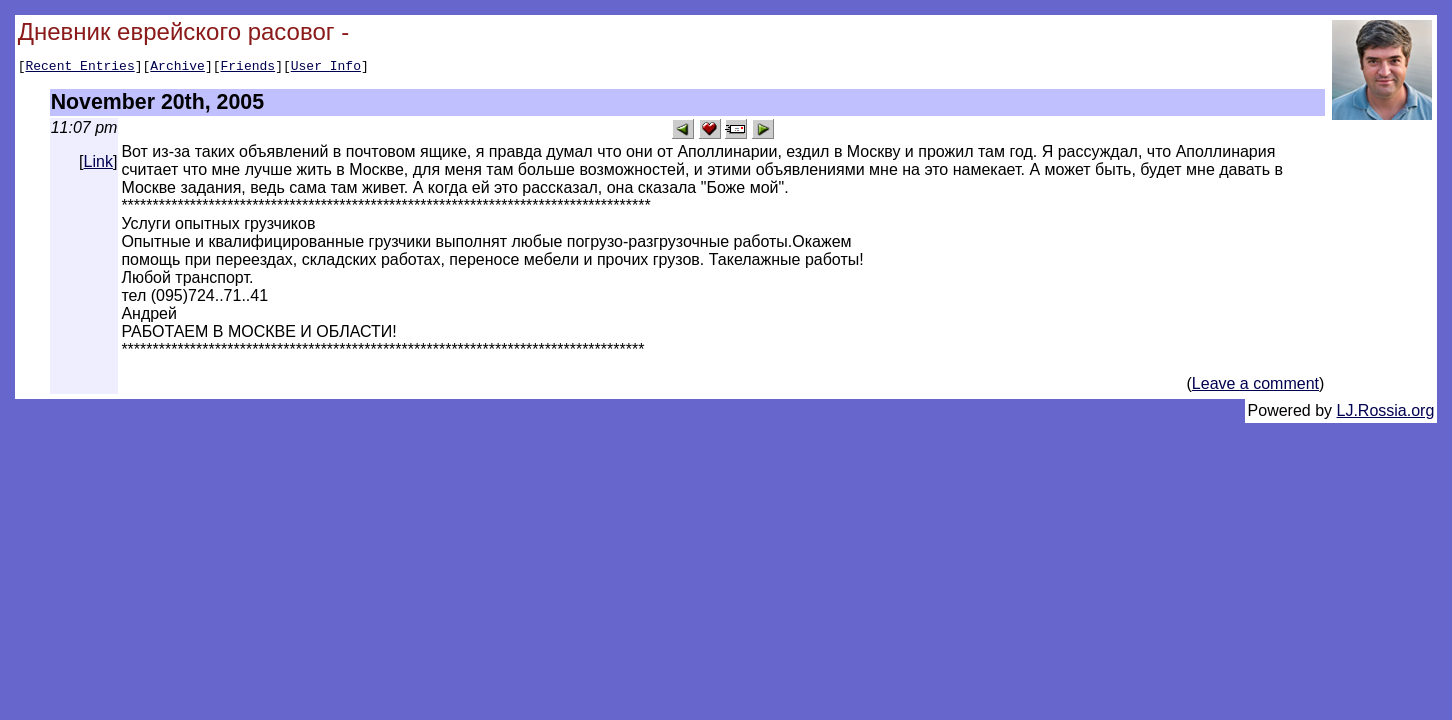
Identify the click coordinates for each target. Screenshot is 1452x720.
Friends (248, 68)
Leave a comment (1255, 386)
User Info (326, 68)
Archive (177, 68)
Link (98, 164)
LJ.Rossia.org (1386, 413)
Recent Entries (79, 68)
